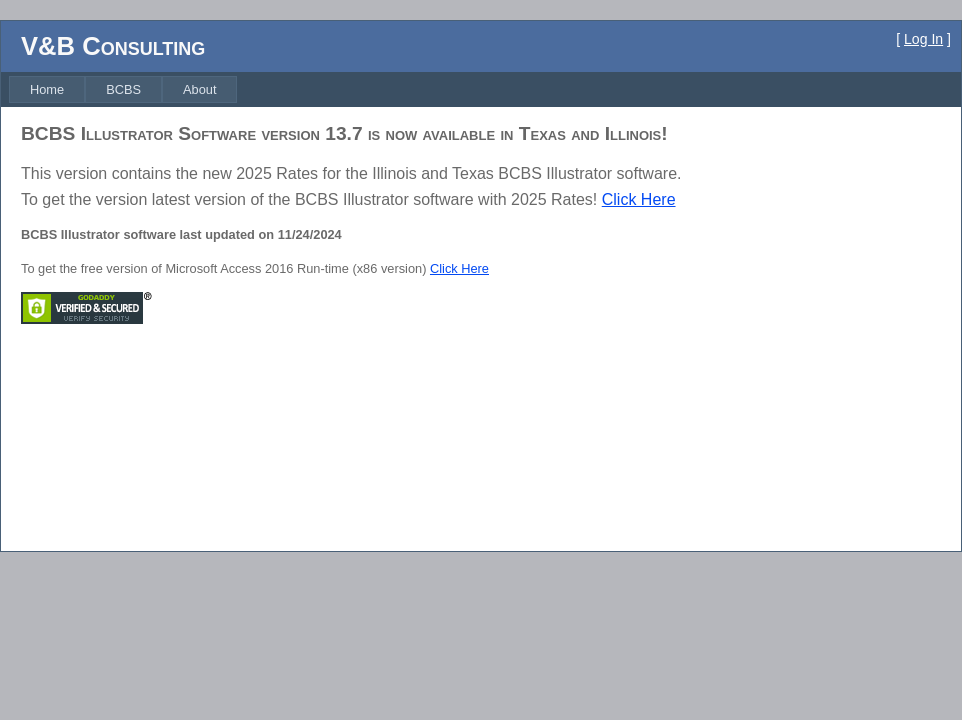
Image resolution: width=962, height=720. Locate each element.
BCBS (123, 89)
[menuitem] (47, 89)
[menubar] (123, 89)
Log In (923, 39)
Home (47, 89)
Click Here (639, 199)
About (199, 89)
